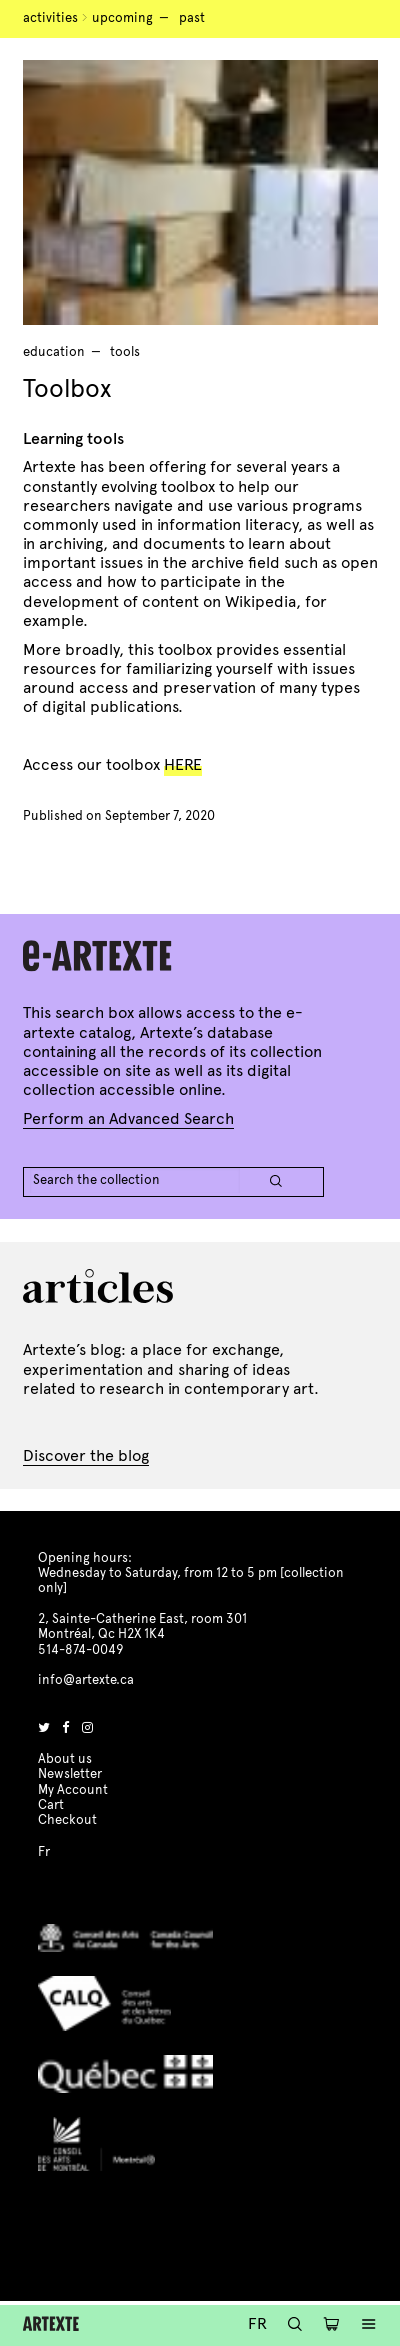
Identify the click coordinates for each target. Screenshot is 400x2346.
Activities (50, 18)
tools (125, 352)
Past (192, 18)
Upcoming (122, 18)
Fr (257, 2323)
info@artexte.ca (86, 1680)
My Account (73, 1790)
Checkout (67, 1820)
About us (65, 1759)
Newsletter (70, 1774)
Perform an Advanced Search (128, 1118)
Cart (51, 1805)
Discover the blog (86, 1455)
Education (54, 352)
